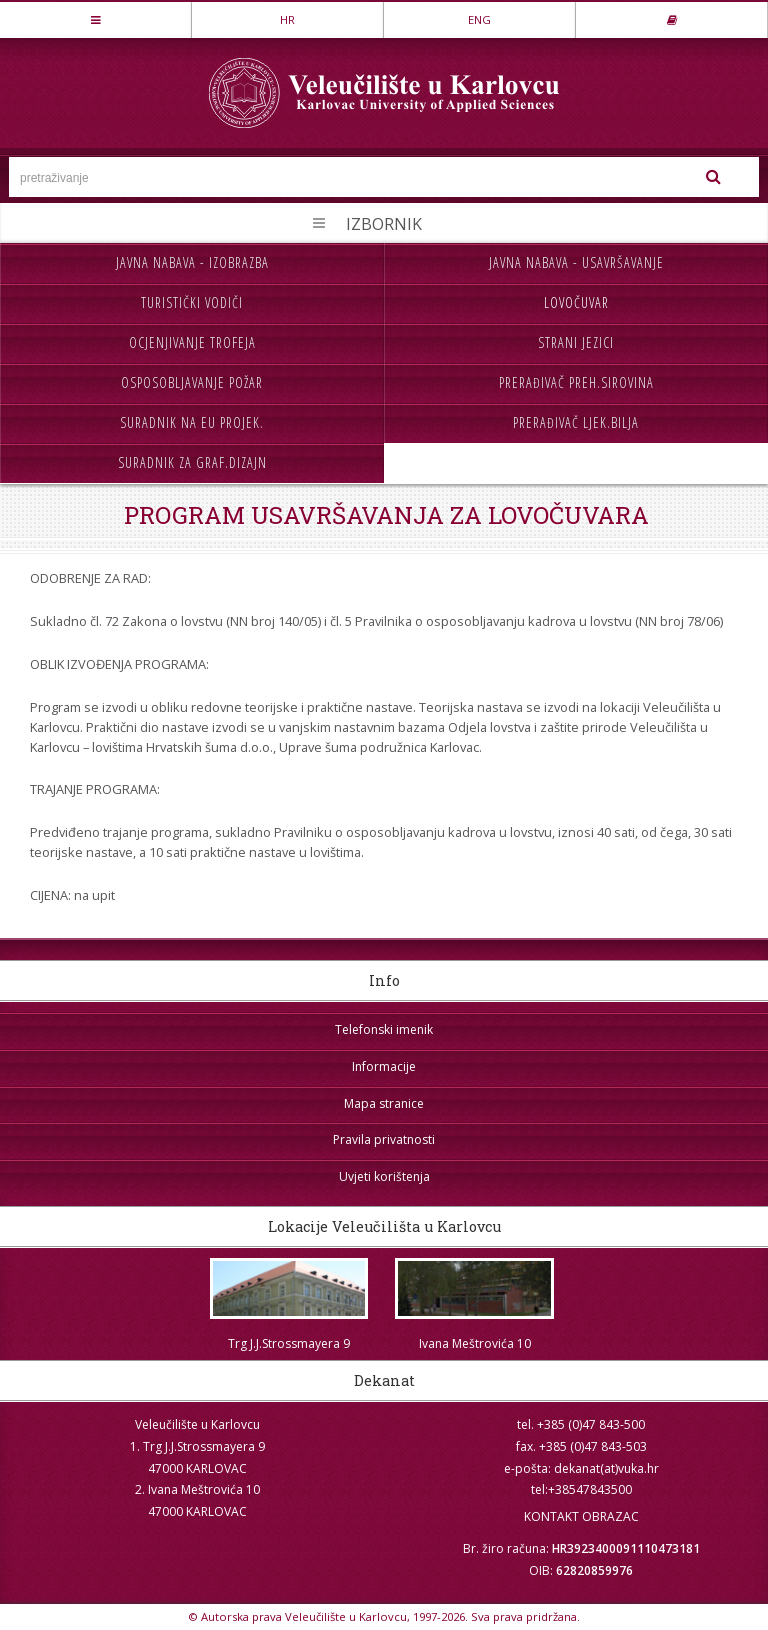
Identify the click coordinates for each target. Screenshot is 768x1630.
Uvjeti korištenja (384, 1176)
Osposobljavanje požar (192, 382)
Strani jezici (576, 342)
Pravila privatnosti (384, 1139)
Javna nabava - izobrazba (192, 262)
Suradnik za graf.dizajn (192, 462)
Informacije (384, 1066)
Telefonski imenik (384, 1029)
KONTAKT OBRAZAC (581, 1516)
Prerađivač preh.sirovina (576, 382)
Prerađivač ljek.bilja (576, 422)
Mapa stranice (384, 1103)
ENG (479, 19)
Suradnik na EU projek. (192, 422)
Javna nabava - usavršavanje (576, 262)
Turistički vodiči (192, 302)
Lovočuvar (576, 302)
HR (287, 19)
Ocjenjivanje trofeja (192, 342)
